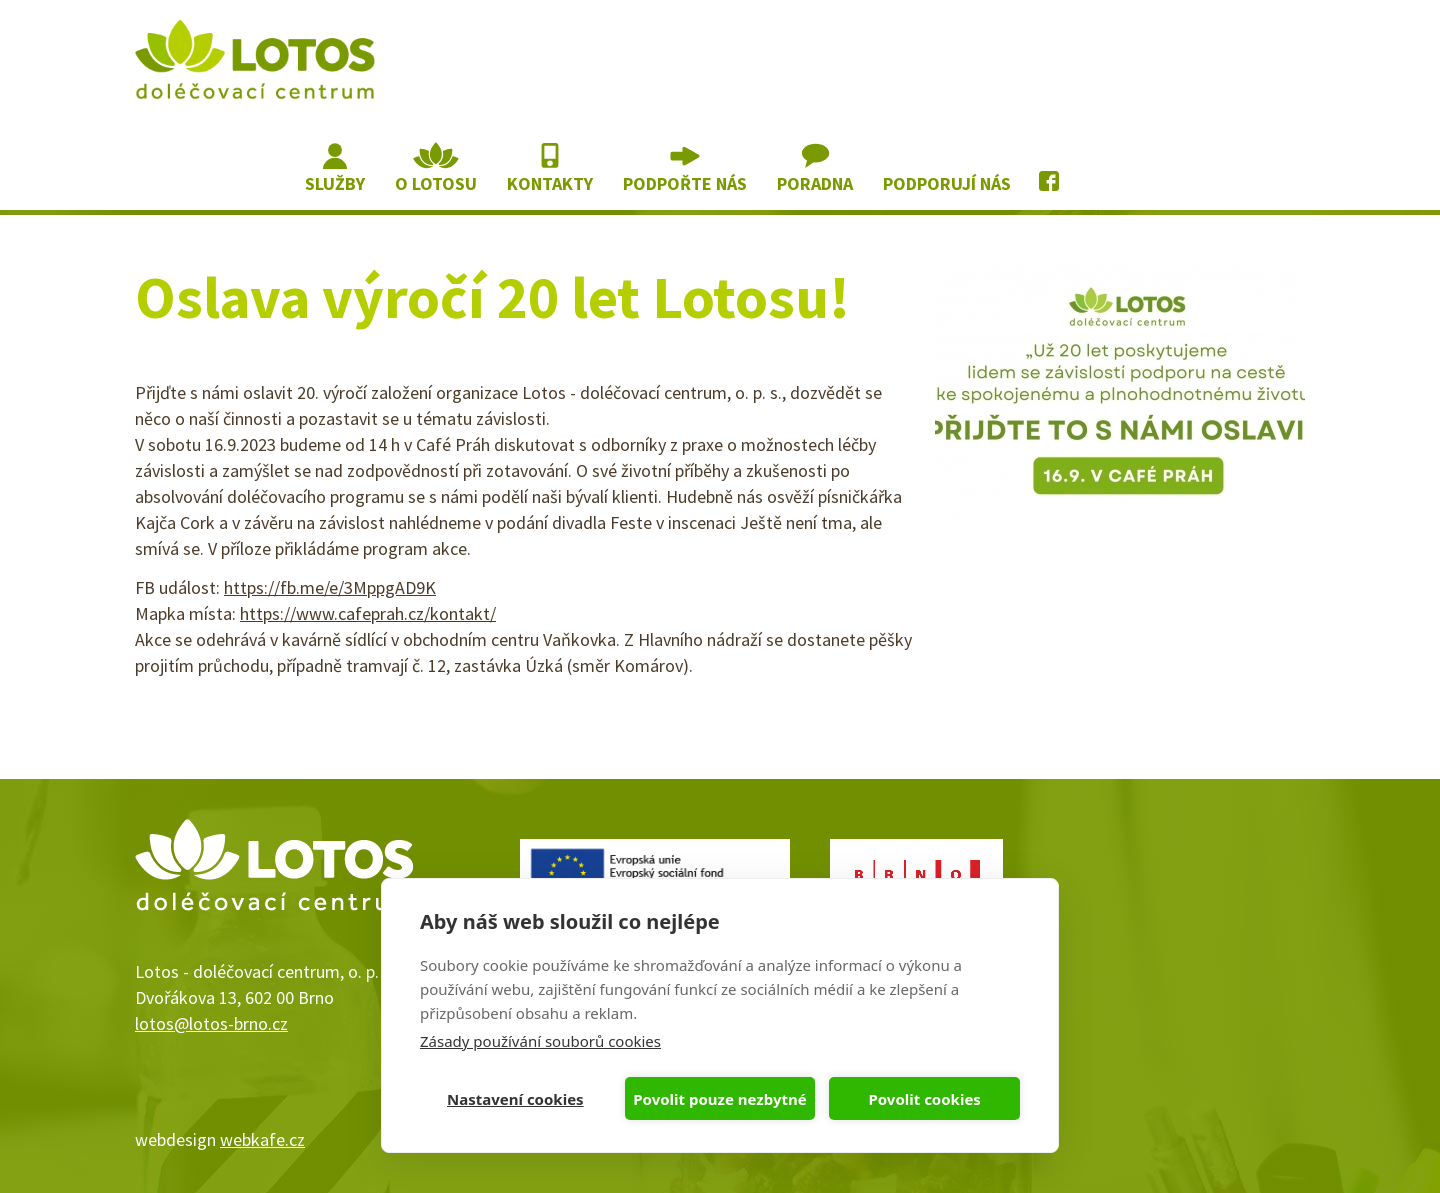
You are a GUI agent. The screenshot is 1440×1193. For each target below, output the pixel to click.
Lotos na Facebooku (1051, 168)
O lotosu (436, 183)
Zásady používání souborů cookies (540, 1041)
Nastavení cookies (515, 1099)
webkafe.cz (262, 1139)
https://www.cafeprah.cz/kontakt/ (368, 613)
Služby (335, 183)
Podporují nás (947, 183)
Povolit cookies (924, 1099)
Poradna (815, 183)
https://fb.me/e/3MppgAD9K (330, 587)
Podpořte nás (685, 183)
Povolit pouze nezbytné (719, 1099)
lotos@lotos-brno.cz (211, 1023)
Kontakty (550, 183)
